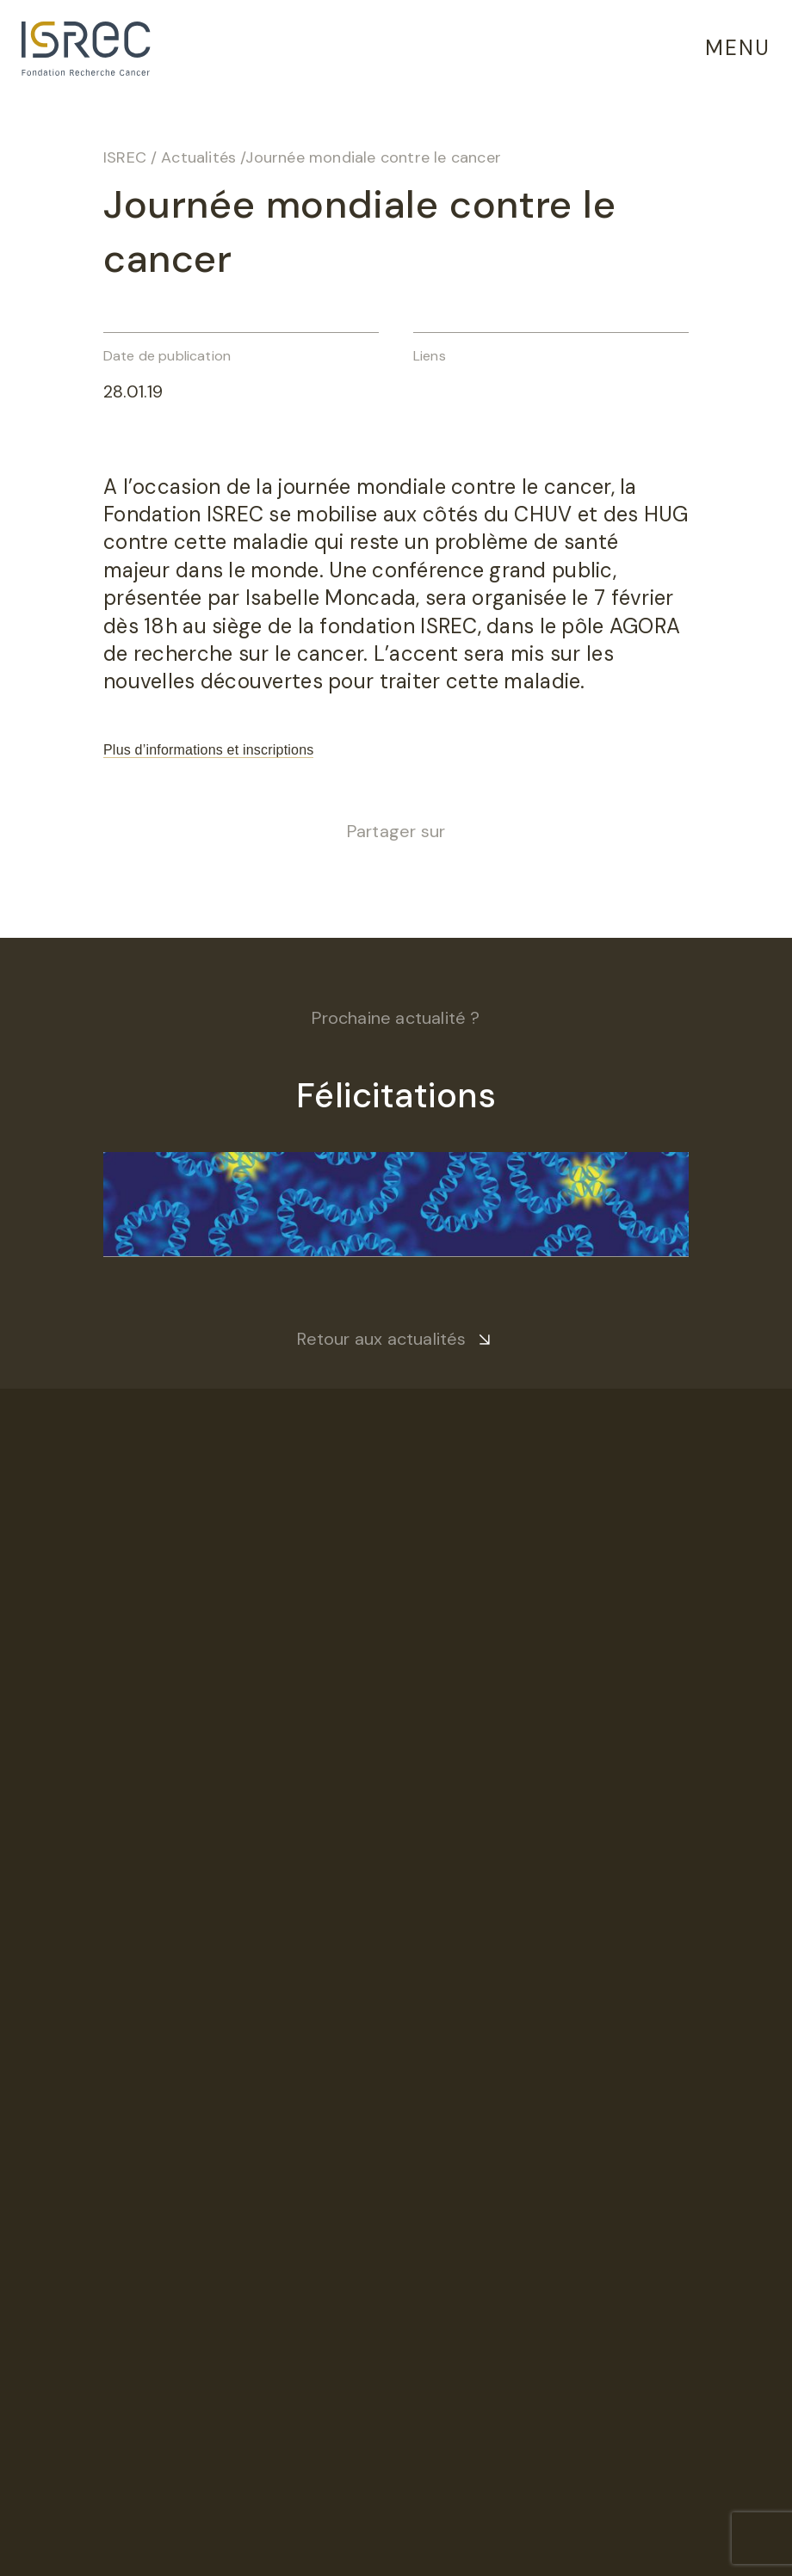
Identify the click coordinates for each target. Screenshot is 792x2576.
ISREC (124, 157)
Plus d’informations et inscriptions (208, 750)
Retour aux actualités (381, 1339)
